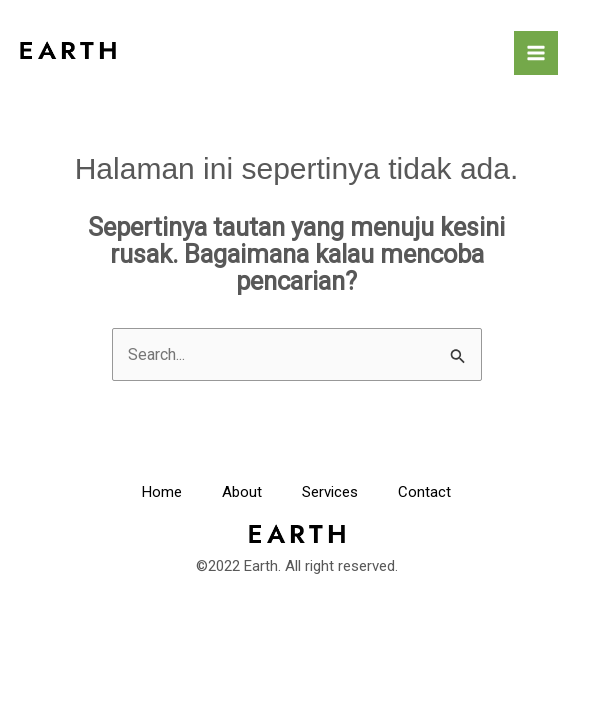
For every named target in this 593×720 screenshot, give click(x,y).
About (242, 492)
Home (162, 492)
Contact (424, 492)
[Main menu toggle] (536, 53)
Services (330, 492)
